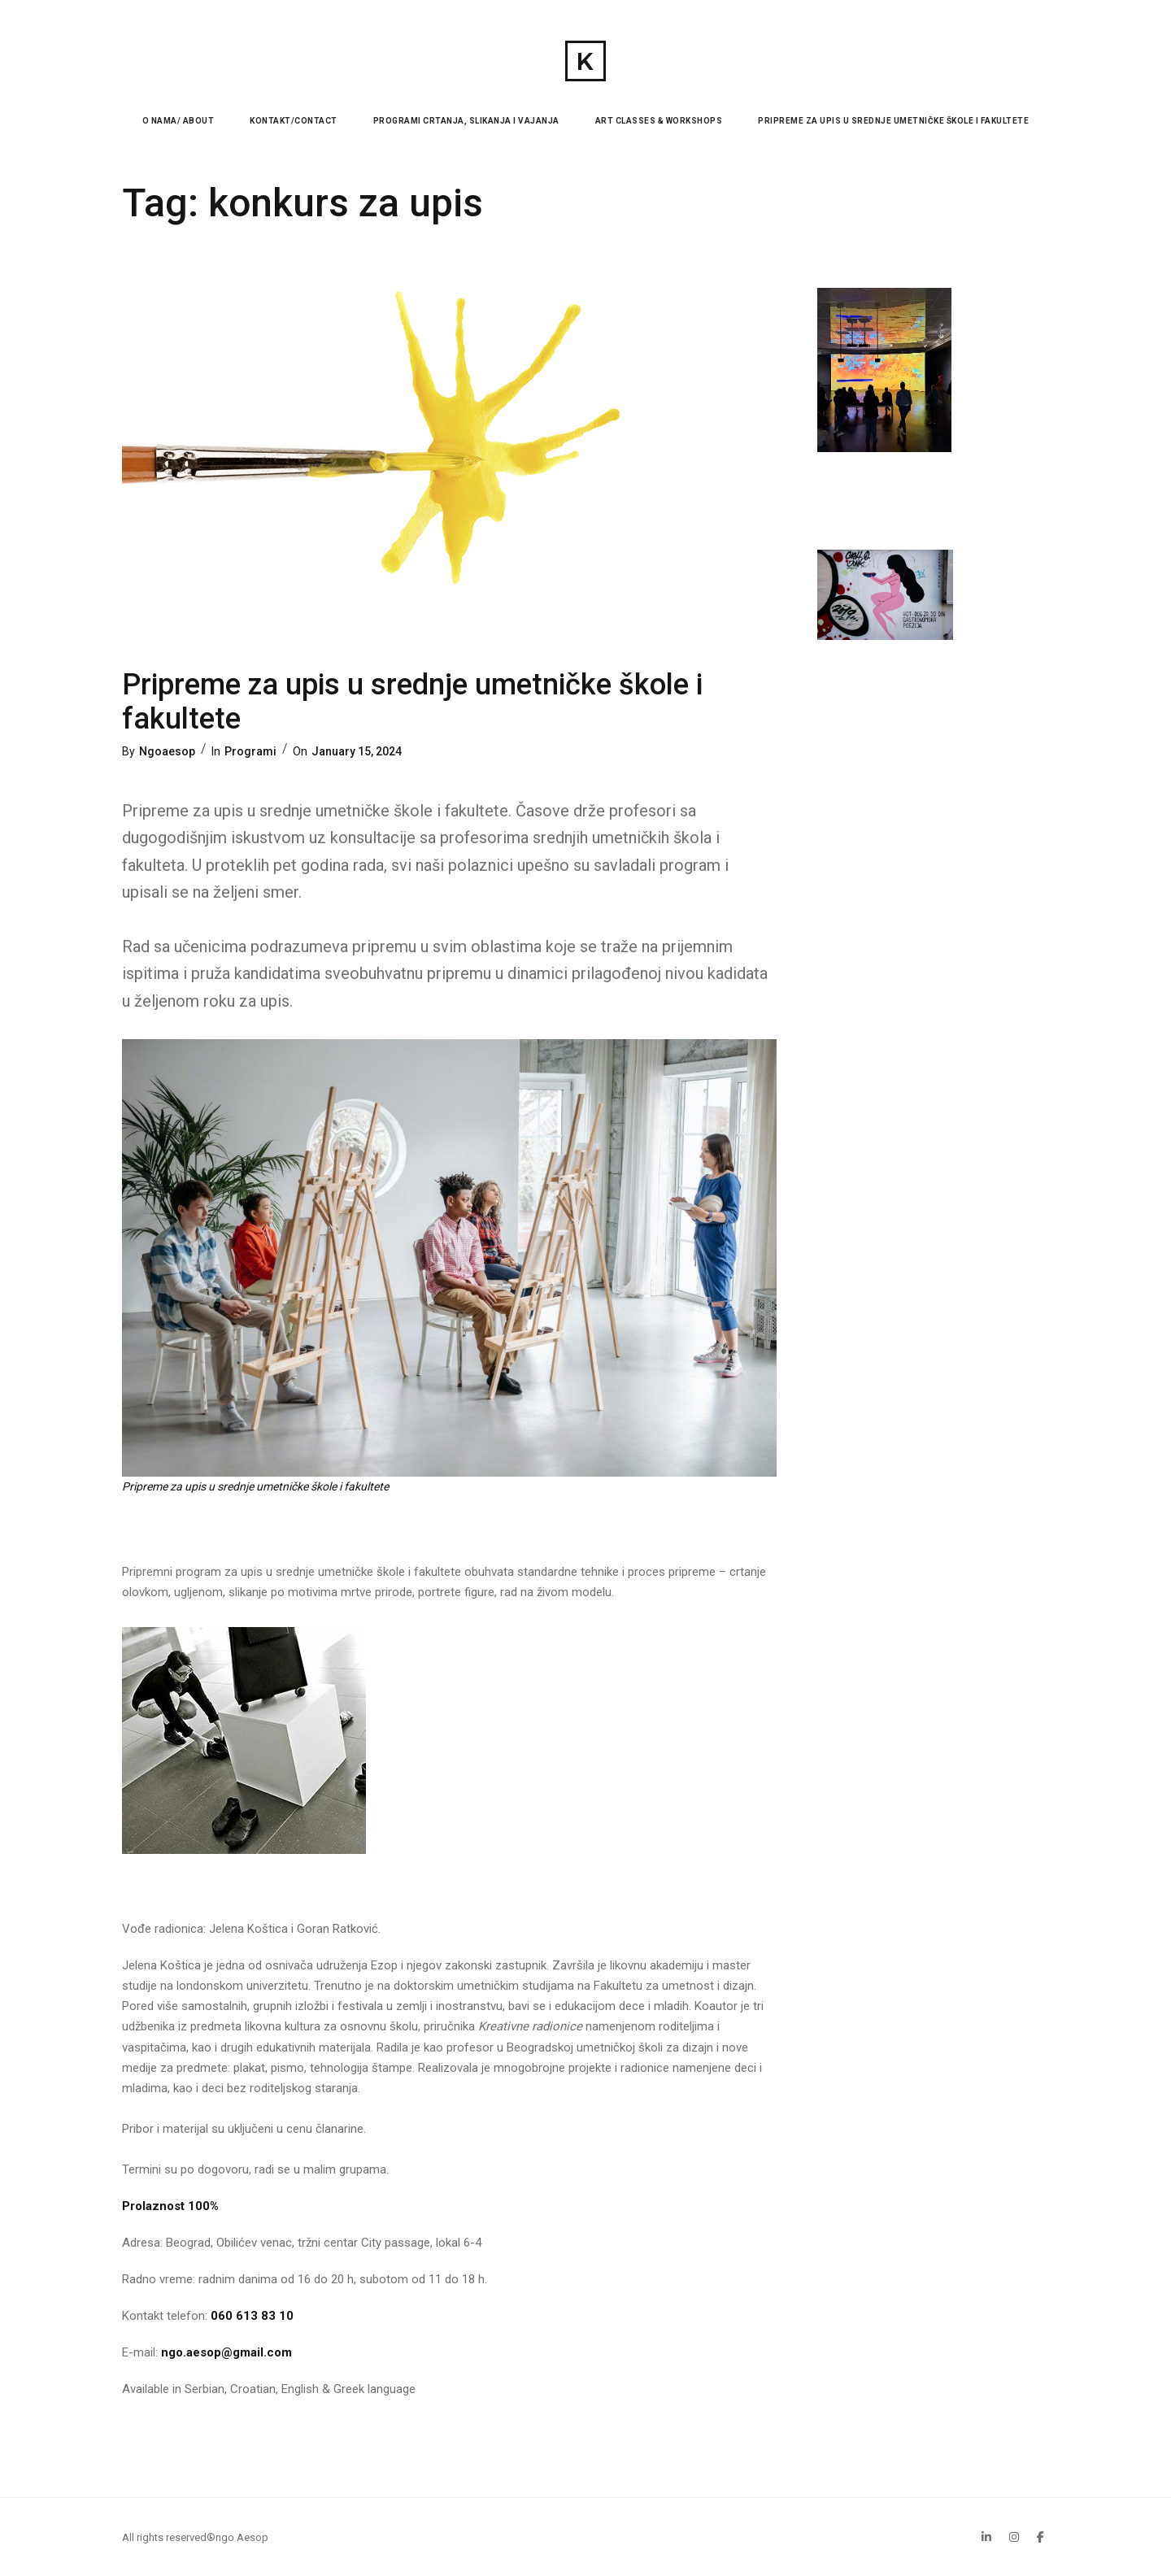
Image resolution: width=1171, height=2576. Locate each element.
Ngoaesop (167, 751)
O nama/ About (178, 120)
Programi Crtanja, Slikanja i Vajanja (466, 120)
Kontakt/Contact (293, 120)
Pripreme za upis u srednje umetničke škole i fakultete (893, 120)
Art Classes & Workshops (659, 120)
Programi (250, 751)
